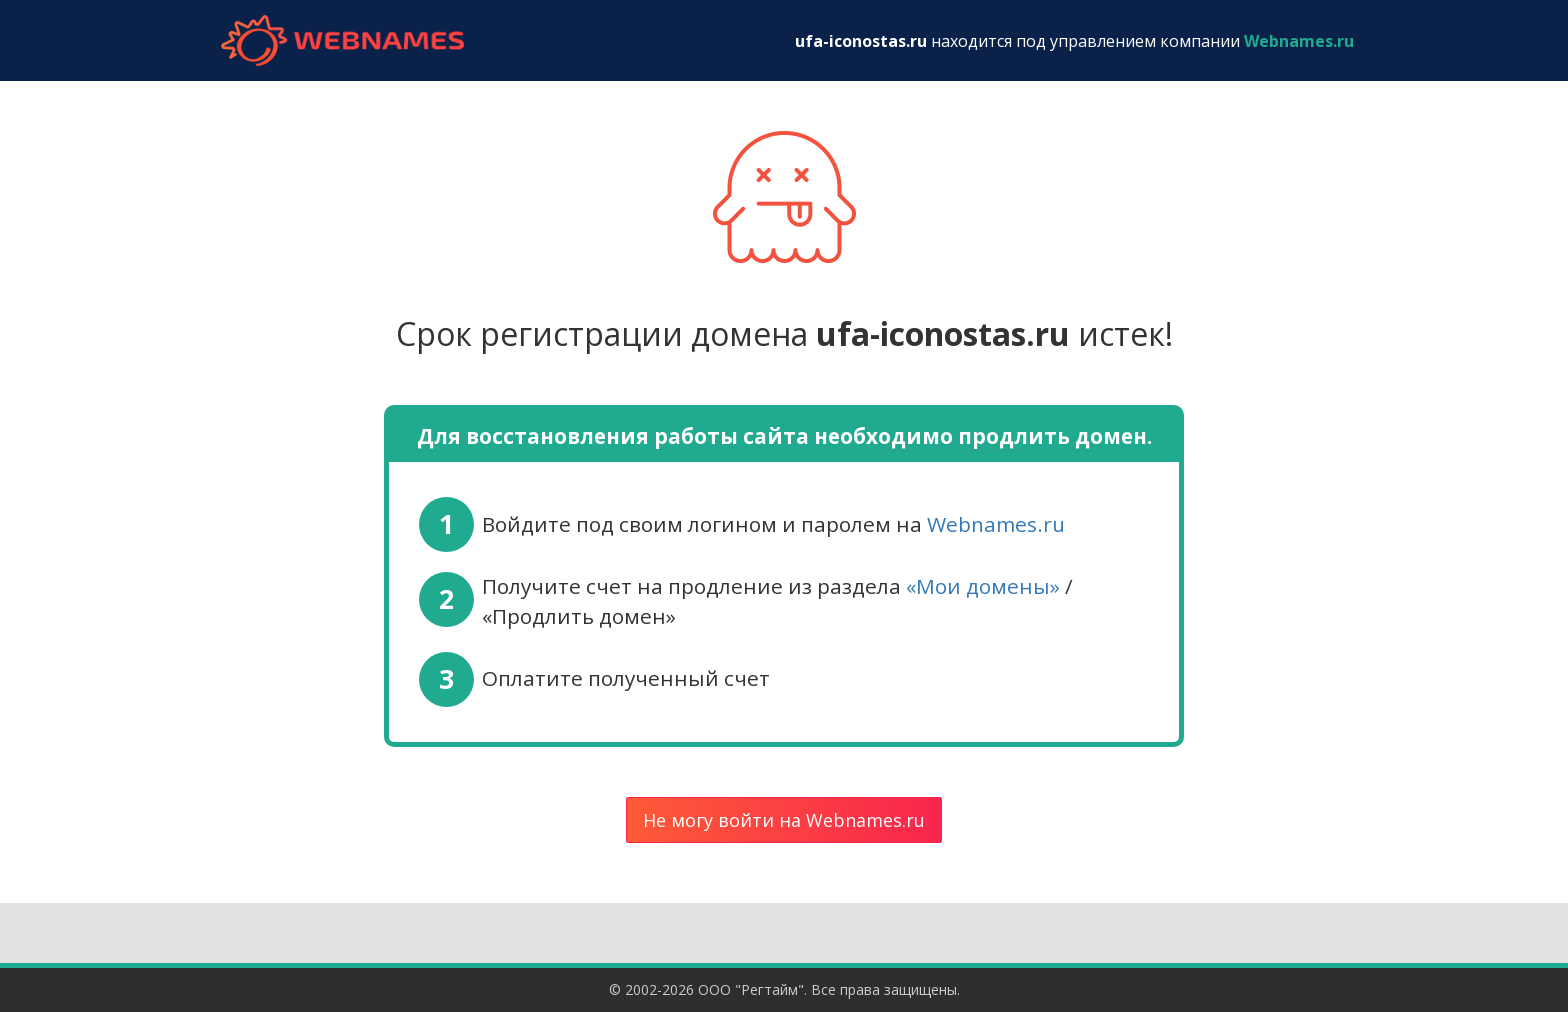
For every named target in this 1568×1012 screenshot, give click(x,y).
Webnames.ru (996, 524)
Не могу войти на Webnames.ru (784, 820)
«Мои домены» (983, 586)
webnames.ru (342, 40)
